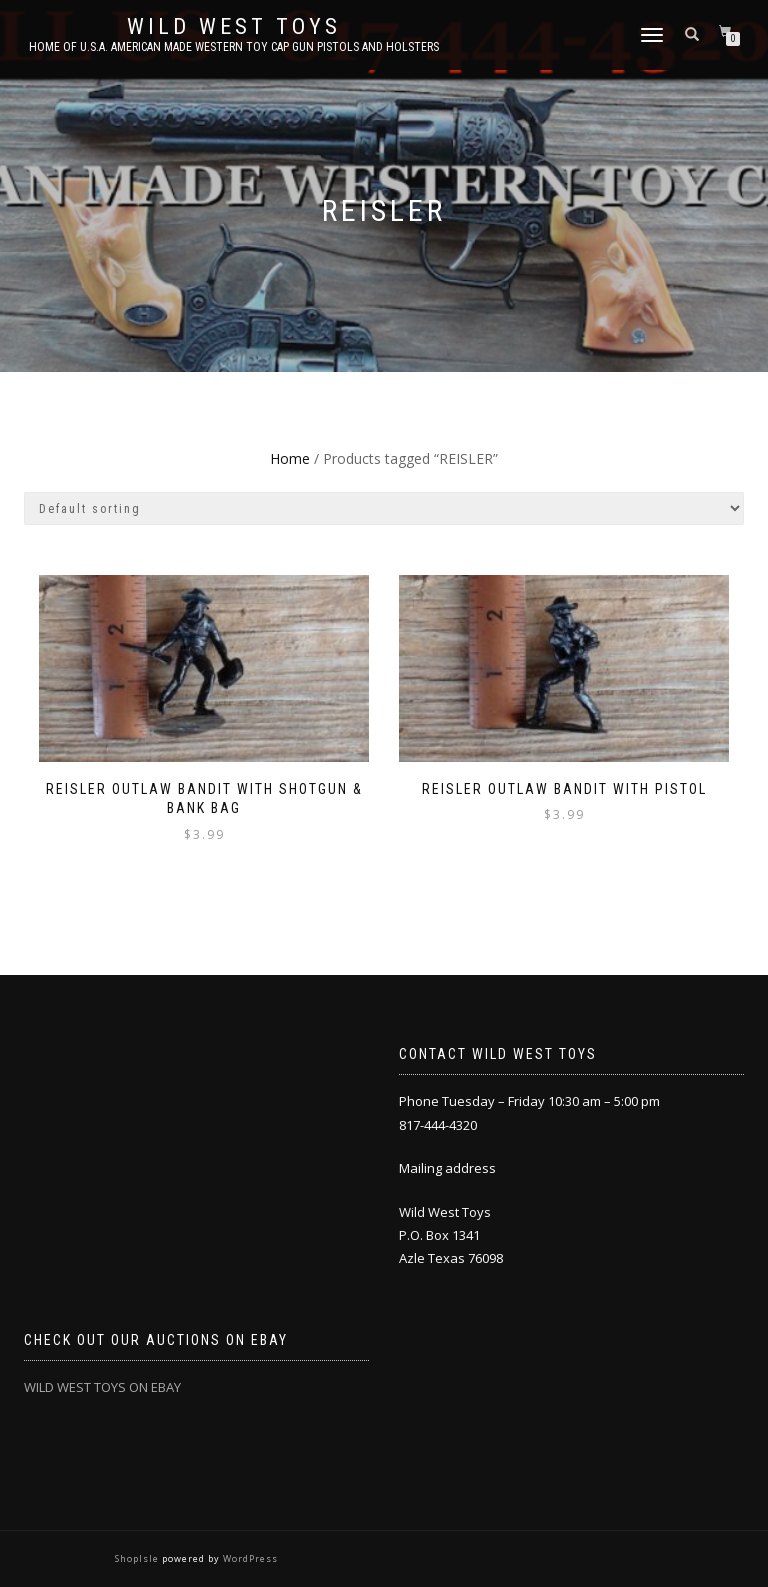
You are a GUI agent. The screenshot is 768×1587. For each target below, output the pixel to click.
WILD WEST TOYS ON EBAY (102, 1387)
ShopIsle (138, 1558)
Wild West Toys (234, 27)
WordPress (249, 1558)
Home (290, 458)
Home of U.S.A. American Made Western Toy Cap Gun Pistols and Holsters (234, 47)
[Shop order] (384, 508)
